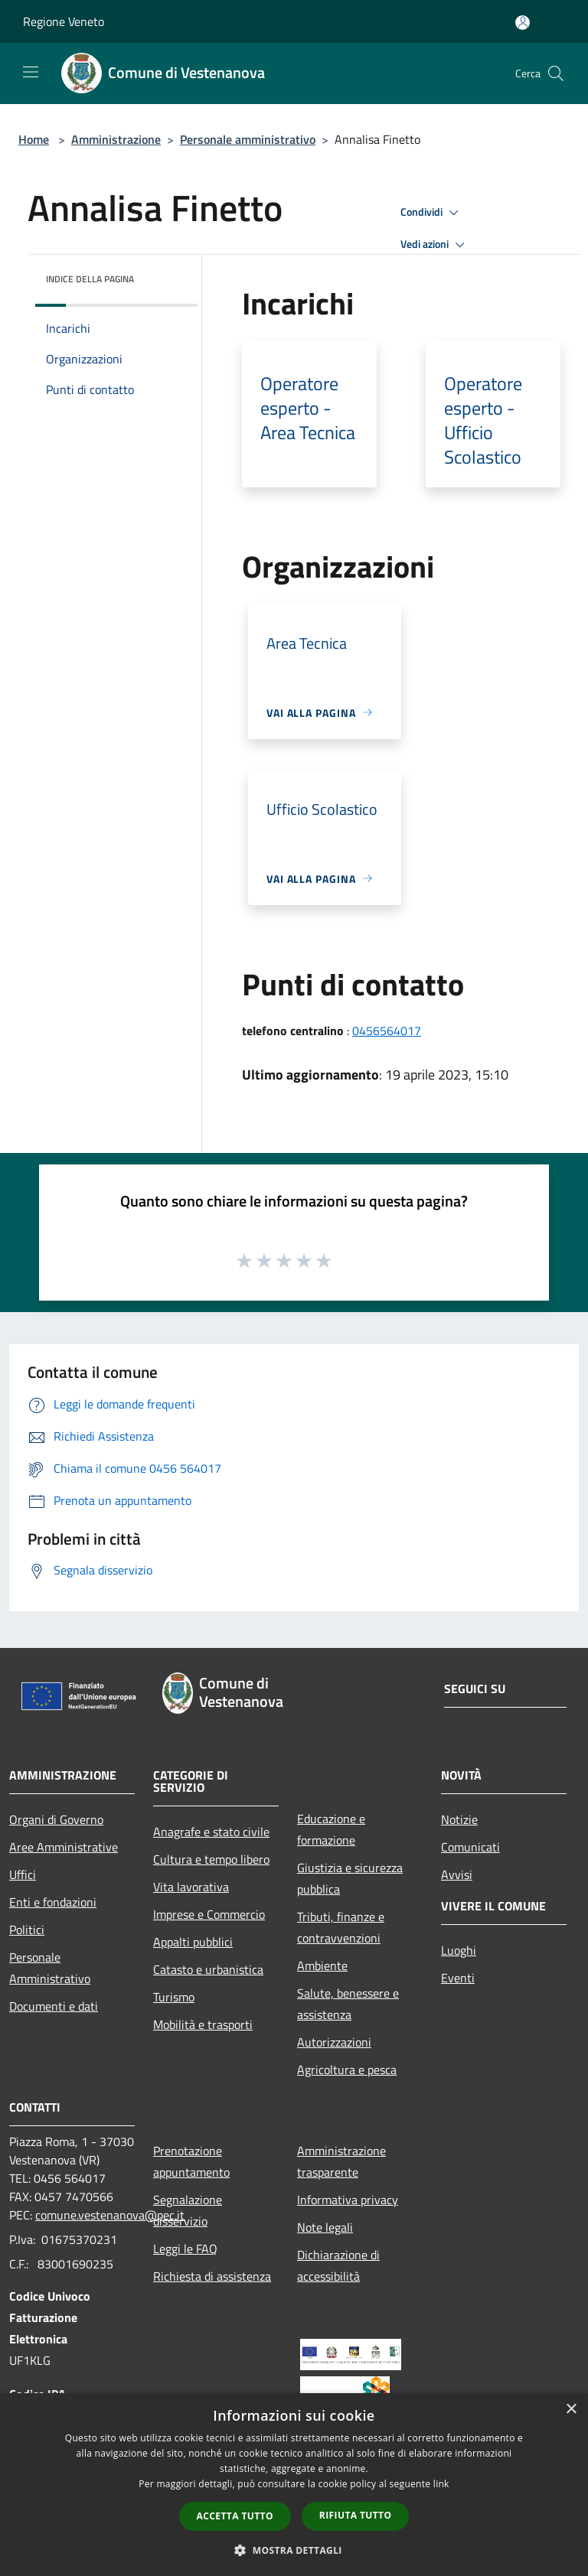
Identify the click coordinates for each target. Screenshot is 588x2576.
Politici (26, 1929)
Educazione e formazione (331, 1829)
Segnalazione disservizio (187, 2210)
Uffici (22, 1874)
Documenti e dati (53, 2006)
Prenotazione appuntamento (191, 2161)
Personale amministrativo (247, 139)
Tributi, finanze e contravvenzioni (340, 1927)
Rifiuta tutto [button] (355, 2515)
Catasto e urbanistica (208, 1969)
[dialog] (294, 2484)
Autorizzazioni (334, 2042)
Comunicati (470, 1847)
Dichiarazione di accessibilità (338, 2265)
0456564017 (386, 1030)
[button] (294, 2550)
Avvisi (456, 1874)
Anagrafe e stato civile (211, 1831)
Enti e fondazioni (52, 1902)
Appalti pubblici (193, 1942)
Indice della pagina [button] (90, 279)
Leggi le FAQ (185, 2248)
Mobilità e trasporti (203, 2024)
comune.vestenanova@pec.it (110, 2215)
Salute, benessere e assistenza (348, 2004)
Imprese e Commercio (209, 1914)
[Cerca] (556, 73)
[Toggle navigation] (30, 72)
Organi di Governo (56, 1819)
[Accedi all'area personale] (522, 23)
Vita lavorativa (191, 1886)
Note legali (325, 2227)
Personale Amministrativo (49, 1968)
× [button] (571, 2409)
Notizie (459, 1819)
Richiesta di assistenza (212, 2276)
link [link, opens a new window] (441, 2483)
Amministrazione (116, 139)
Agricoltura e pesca (347, 2069)
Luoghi (458, 1950)
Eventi (458, 1978)
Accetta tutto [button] (235, 2515)
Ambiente (322, 1965)
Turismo (173, 1997)
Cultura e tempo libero (211, 1859)
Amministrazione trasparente (341, 2161)
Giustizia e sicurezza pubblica (350, 1878)
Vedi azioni (434, 245)
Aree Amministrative (63, 1847)
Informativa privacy (347, 2199)
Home (33, 139)
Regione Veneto (63, 21)
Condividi (431, 213)
